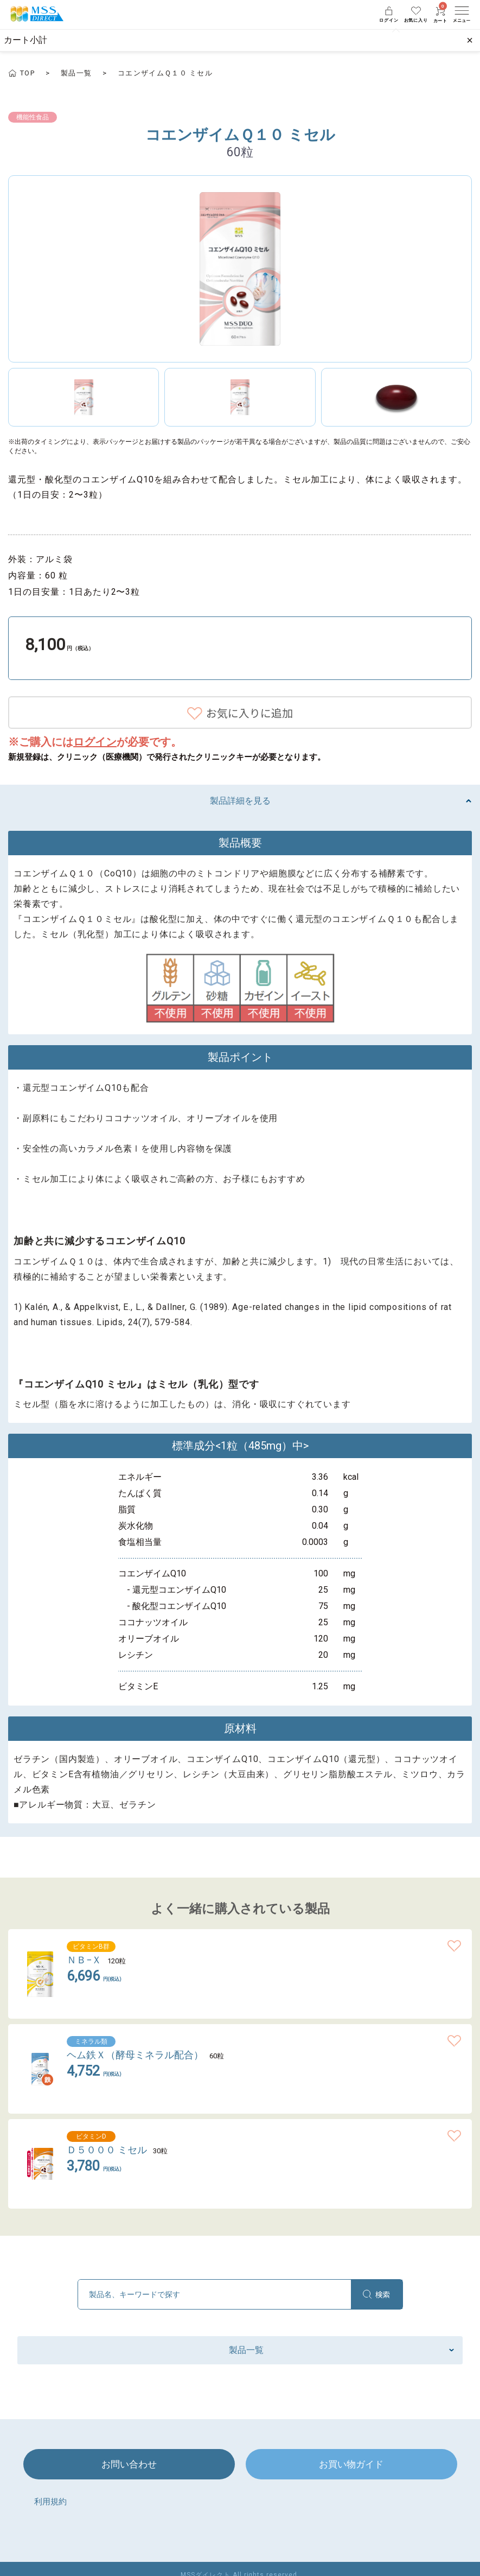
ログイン (95, 741)
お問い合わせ (129, 2471)
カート (440, 15)
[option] (240, 268)
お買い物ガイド (351, 2471)
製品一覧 (76, 73)
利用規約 (51, 2510)
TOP (27, 73)
